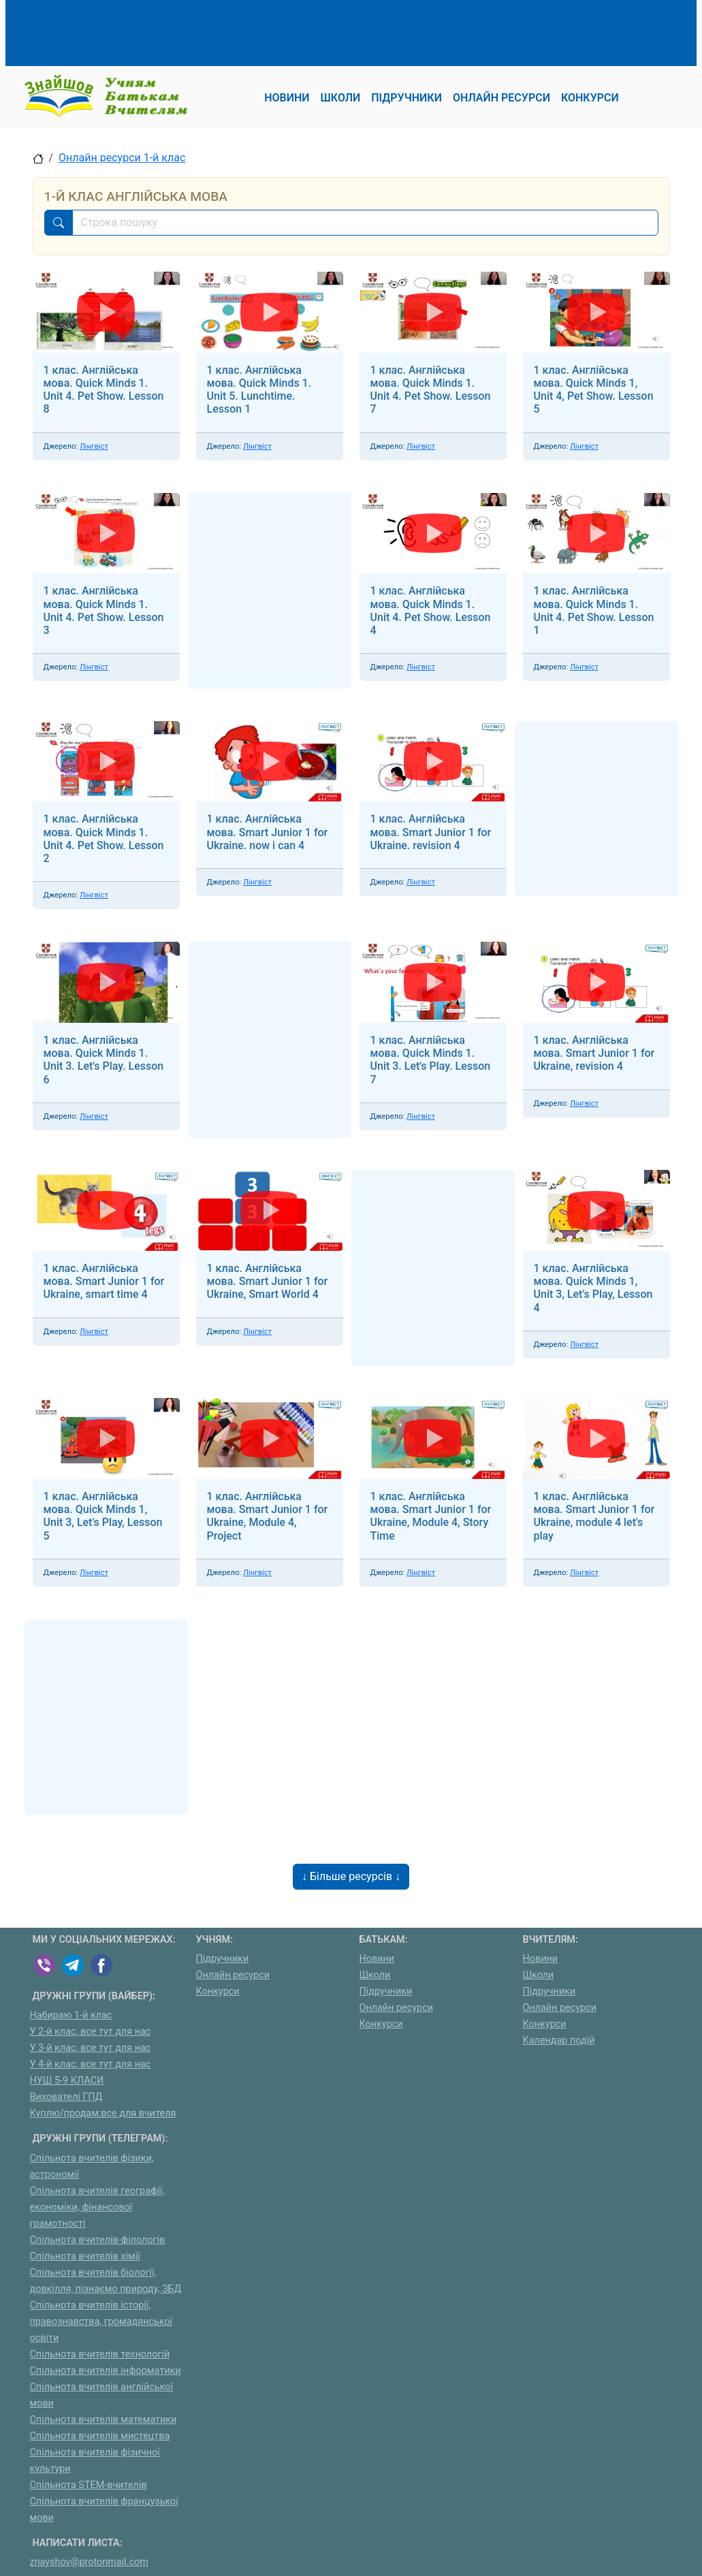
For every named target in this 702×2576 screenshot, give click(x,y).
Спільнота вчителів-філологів (97, 2240)
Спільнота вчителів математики (103, 2420)
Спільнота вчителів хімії (85, 2256)
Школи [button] (341, 97)
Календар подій (559, 2040)
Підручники (222, 1959)
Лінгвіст (94, 446)
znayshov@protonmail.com (89, 2562)
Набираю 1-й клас (71, 2015)
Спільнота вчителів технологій (100, 2354)
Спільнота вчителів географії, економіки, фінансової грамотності (97, 2207)
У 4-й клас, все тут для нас (90, 2064)
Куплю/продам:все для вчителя (103, 2113)
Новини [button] (286, 97)
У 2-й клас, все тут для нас (90, 2031)
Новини (377, 1959)
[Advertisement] (280, 30)
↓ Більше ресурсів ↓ (351, 1876)
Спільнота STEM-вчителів (88, 2485)
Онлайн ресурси (233, 1975)
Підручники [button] (406, 97)
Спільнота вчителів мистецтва (100, 2436)
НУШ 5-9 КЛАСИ (67, 2080)
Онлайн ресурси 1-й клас (122, 157)
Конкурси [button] (590, 97)
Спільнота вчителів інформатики (105, 2370)
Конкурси (218, 1991)
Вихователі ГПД (66, 2097)
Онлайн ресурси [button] (501, 97)
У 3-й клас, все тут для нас (90, 2048)
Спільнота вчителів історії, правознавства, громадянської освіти (101, 2322)
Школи (375, 1975)
